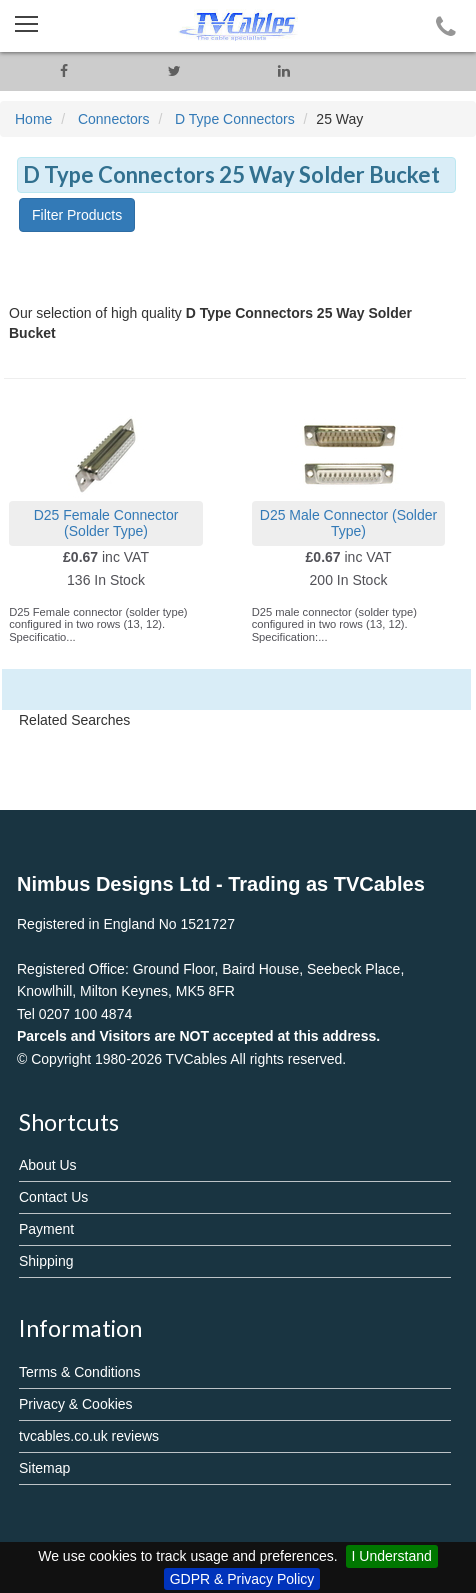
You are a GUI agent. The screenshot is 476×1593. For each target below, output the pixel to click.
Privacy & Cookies (76, 1404)
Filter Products (77, 215)
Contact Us (53, 1197)
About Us (48, 1165)
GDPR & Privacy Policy (242, 1579)
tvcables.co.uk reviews (89, 1436)
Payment (46, 1229)
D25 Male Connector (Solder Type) (348, 522)
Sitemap (44, 1468)
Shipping (46, 1261)
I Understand (392, 1556)
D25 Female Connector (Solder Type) (106, 522)
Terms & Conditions (79, 1372)
